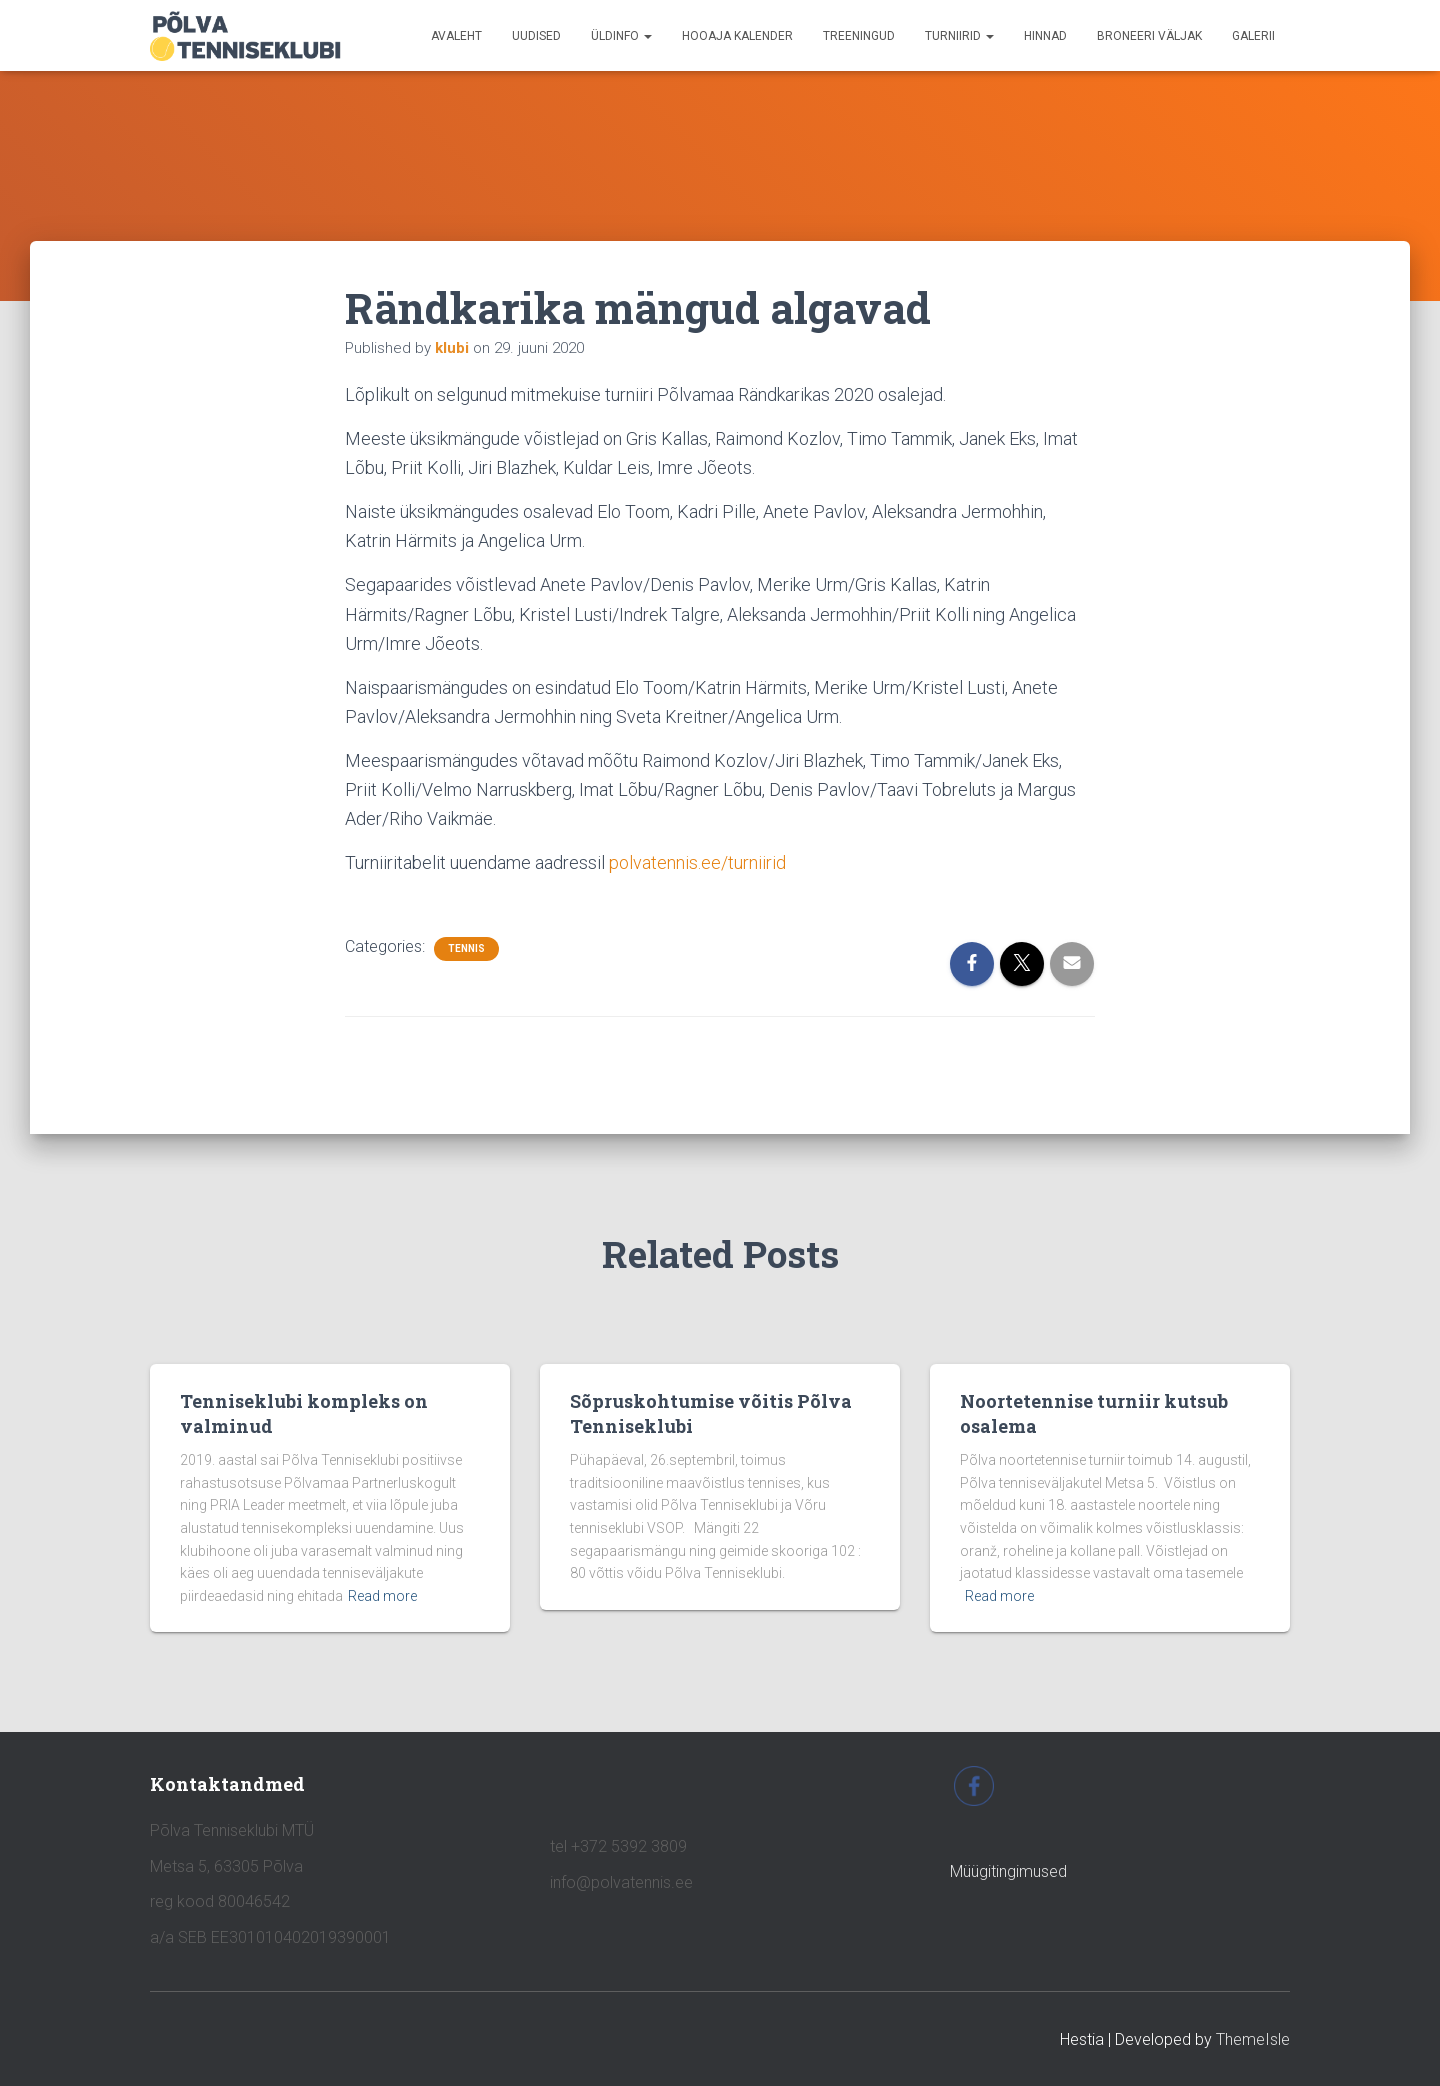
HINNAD (1045, 36)
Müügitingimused (1008, 1871)
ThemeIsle (1253, 2039)
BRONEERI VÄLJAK (1149, 36)
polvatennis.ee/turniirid (697, 862)
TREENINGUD (859, 36)
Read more (382, 1596)
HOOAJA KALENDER (737, 36)
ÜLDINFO (621, 36)
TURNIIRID (959, 36)
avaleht (456, 36)
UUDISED (536, 36)
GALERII (1253, 36)
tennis (466, 948)
